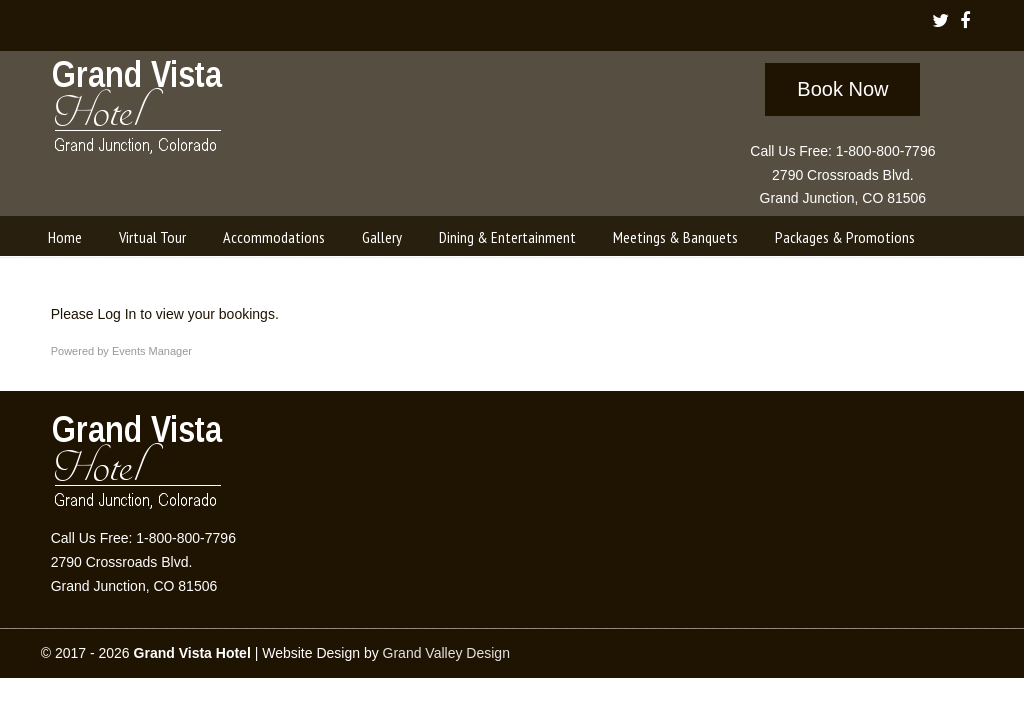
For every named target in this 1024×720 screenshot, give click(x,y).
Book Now (842, 89)
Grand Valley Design (446, 653)
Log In (116, 314)
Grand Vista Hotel (138, 111)
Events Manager (152, 351)
